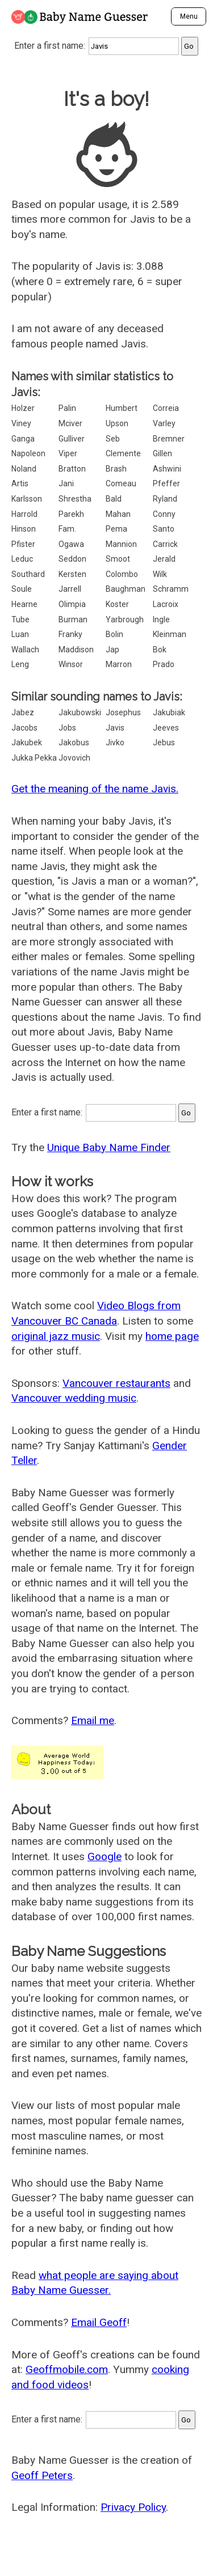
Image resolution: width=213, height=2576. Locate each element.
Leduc (22, 558)
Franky (70, 634)
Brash (116, 468)
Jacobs (24, 727)
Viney (21, 423)
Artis (19, 483)
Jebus (164, 742)
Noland (23, 468)
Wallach (25, 649)
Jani (66, 483)
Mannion (121, 544)
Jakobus (74, 742)
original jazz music (55, 1336)
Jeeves (166, 727)
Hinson (23, 528)
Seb (113, 438)
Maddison (76, 649)
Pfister (23, 544)
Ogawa (71, 544)
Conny (164, 514)
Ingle (161, 619)
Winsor (71, 664)
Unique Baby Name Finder (108, 1147)
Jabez (22, 712)
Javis (115, 727)
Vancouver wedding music (73, 1397)
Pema (116, 528)
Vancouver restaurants (116, 1383)
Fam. (67, 528)
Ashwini (167, 468)
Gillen (162, 453)
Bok (159, 649)
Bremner (169, 438)
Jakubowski (80, 712)
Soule (21, 588)
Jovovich (74, 757)
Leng (20, 664)
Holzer (23, 408)
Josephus (123, 712)
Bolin (114, 634)
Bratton (72, 468)
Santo (163, 528)
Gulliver (72, 438)
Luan (20, 634)
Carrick (165, 544)
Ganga (23, 438)
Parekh (71, 514)
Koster (117, 604)
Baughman (125, 588)
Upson (117, 423)
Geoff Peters (42, 2475)
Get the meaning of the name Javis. (94, 788)
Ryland (165, 498)
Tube (20, 619)
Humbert (121, 408)
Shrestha (75, 498)
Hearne (24, 604)
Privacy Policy (133, 2507)
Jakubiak (169, 712)
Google (104, 1856)
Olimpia (72, 604)
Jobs (67, 727)
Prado (163, 664)
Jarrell (70, 588)
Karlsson (26, 498)
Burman (73, 619)
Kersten (72, 574)
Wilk (160, 574)
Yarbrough (125, 619)
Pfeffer (166, 483)
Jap (112, 649)
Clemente (123, 453)
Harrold (24, 514)
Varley (164, 423)
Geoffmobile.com (67, 2369)
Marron (119, 664)
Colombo (122, 574)
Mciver (70, 423)
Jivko (115, 742)
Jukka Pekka (34, 757)
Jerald (164, 558)
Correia (166, 408)
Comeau (121, 483)
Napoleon (28, 453)
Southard (28, 574)
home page (172, 1336)
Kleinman (169, 634)
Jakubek (26, 742)
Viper (68, 453)
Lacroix (165, 604)
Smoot (118, 558)
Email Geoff (99, 2322)
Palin (67, 408)
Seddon (72, 558)
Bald (114, 498)
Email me (92, 1720)
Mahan (118, 514)
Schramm (171, 588)
